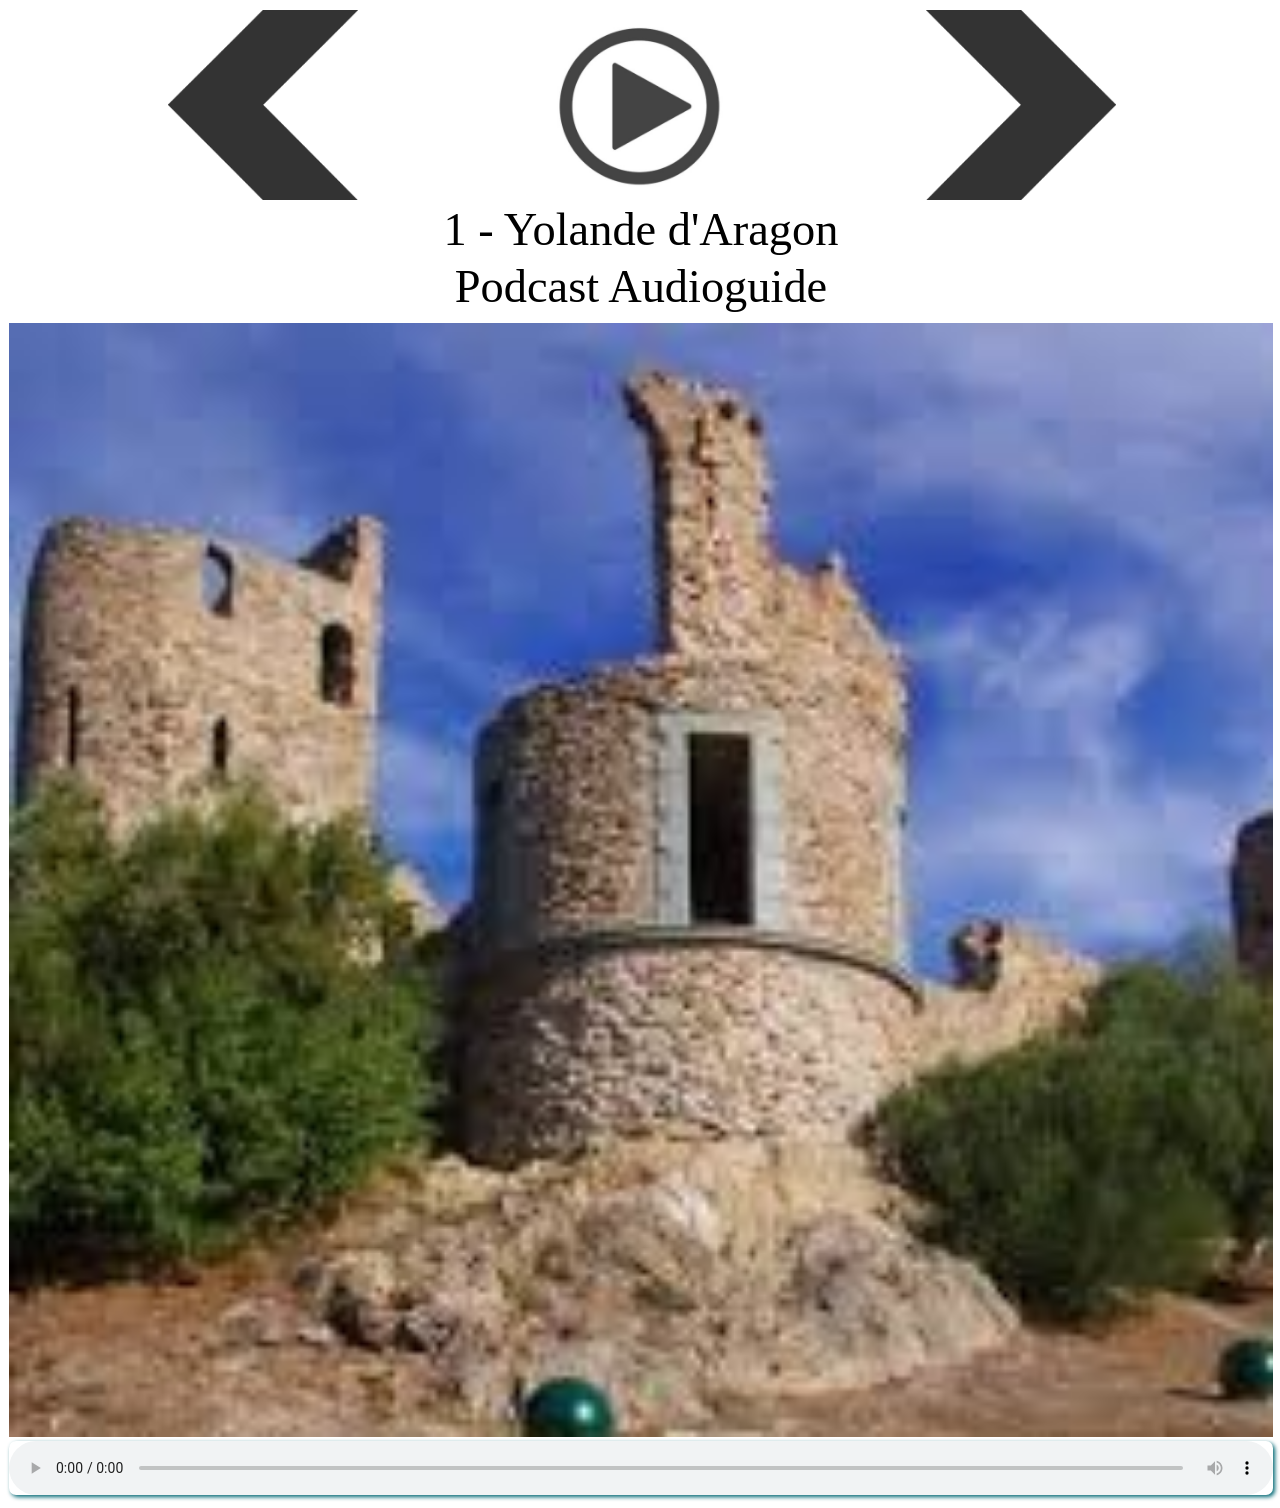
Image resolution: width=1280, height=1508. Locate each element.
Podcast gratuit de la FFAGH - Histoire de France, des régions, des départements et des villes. (641, 1468)
